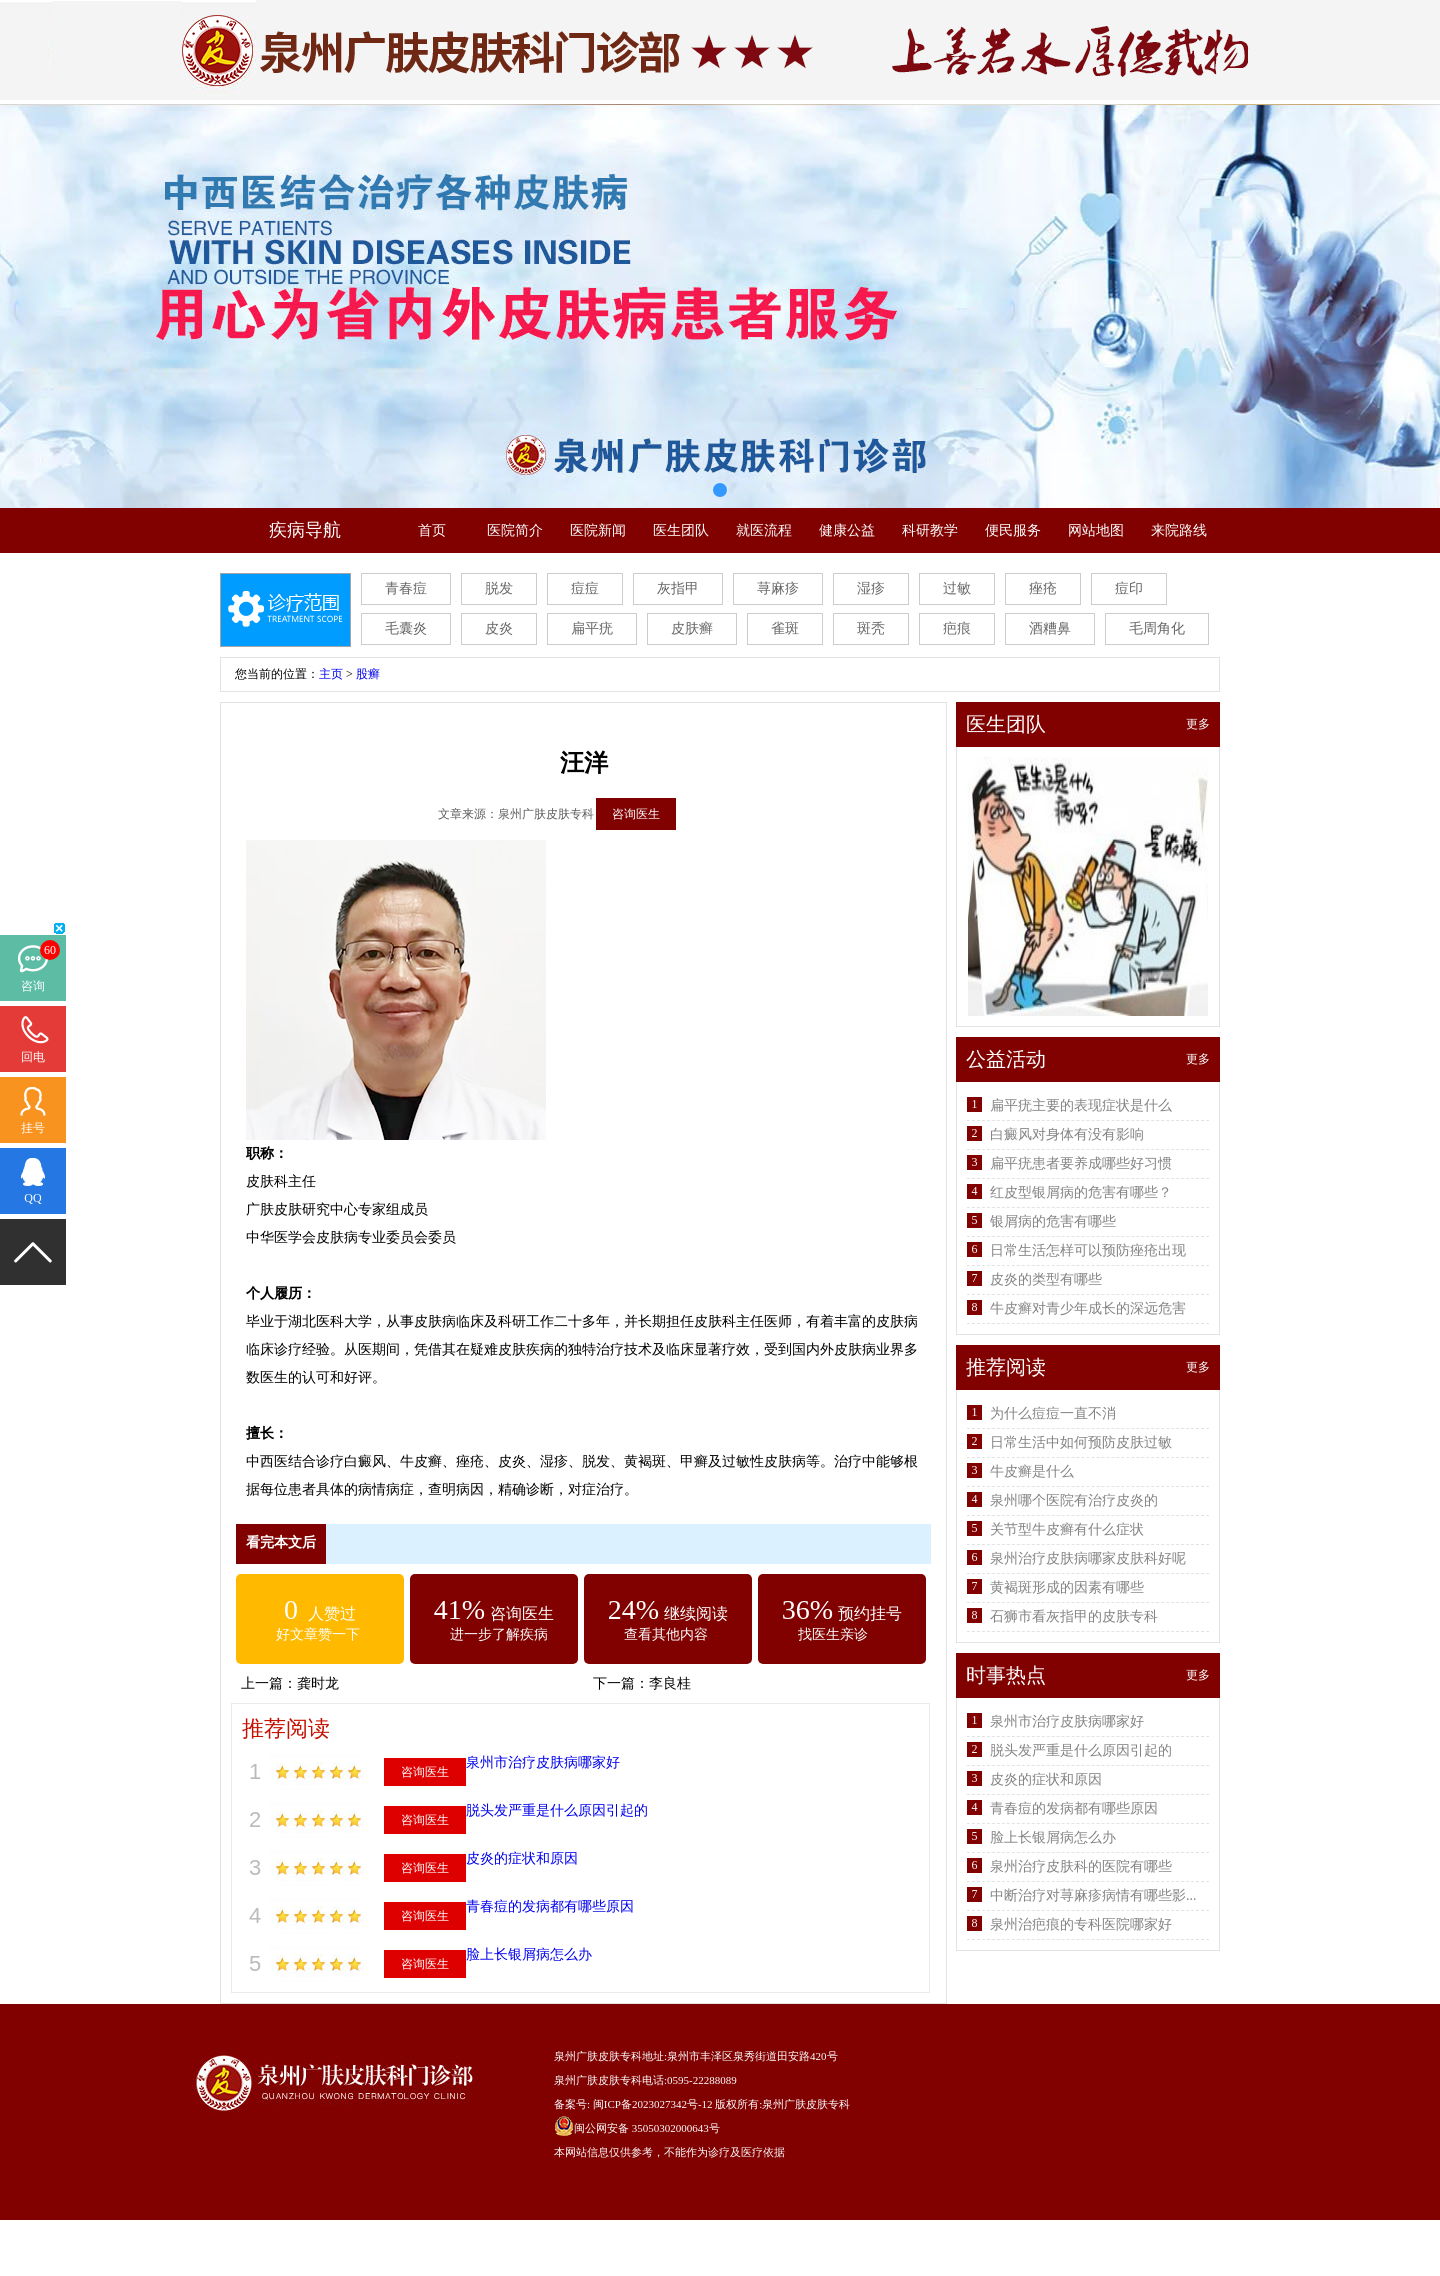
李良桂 (670, 1683)
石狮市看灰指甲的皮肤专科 (1074, 1616)
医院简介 (515, 530)
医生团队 (681, 530)
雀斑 (785, 628)
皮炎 (499, 628)
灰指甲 (678, 588)
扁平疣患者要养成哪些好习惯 (1081, 1163)
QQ (32, 1198)
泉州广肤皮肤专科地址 (609, 2056)
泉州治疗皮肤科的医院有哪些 (1081, 1866)
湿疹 (871, 588)
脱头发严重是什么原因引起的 (557, 1810)
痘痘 (585, 588)
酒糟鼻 (1050, 628)
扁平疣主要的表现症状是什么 (1081, 1105)
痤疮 (1043, 588)
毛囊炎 (406, 628)
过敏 (957, 588)
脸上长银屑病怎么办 (529, 1954)
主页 (331, 674)
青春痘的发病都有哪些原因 (550, 1906)
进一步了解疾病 (499, 1634)
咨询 (33, 986)
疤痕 (957, 628)
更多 (1198, 724)
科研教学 (930, 530)
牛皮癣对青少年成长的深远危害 (1088, 1308)
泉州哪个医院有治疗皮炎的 (1074, 1500)
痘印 (1129, 588)
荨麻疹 (778, 588)
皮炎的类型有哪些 (1046, 1279)
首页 (432, 530)
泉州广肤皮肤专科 (806, 2104)
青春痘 (406, 588)
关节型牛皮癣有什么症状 (1067, 1529)
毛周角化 (1157, 628)
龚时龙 (318, 1683)
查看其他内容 (666, 1634)
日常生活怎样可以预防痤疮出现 (1088, 1250)
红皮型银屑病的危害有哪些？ (1081, 1192)
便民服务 (1013, 530)
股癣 (368, 674)
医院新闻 (598, 530)
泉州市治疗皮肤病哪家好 (543, 1762)
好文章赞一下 (318, 1634)
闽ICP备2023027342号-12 (653, 2104)
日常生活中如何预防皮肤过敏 (1081, 1442)
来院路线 (1179, 530)
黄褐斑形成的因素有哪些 (1067, 1587)
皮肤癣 (692, 628)
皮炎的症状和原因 (522, 1858)
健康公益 (847, 530)
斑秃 (871, 628)
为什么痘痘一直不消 (1053, 1413)
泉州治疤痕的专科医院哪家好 (1081, 1924)
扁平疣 (592, 628)
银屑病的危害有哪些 (1053, 1221)
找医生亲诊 (833, 1634)
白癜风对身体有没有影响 (1067, 1134)
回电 (33, 1057)
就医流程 (764, 530)
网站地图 (1096, 530)
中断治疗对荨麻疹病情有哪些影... (1093, 1895)
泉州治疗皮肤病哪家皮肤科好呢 (1088, 1558)
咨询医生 (636, 814)
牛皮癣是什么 (1032, 1471)
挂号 (33, 1128)
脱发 (499, 588)
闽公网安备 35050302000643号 (647, 2128)
